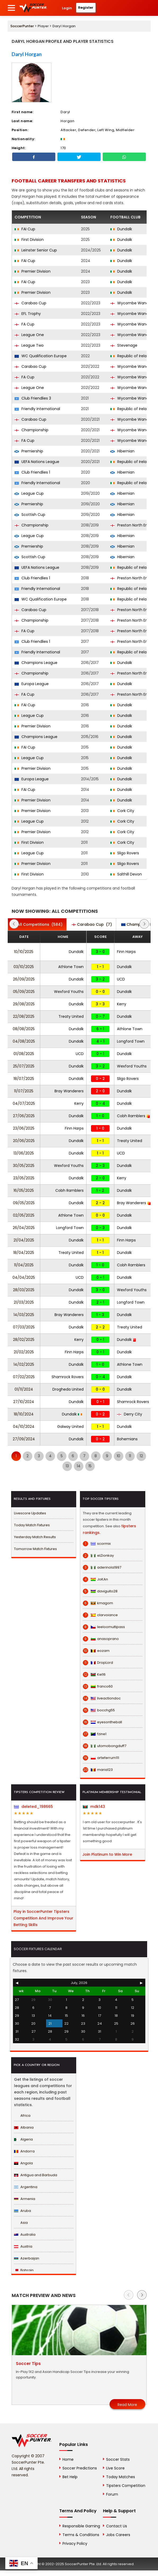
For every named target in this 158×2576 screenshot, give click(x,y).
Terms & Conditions (80, 2534)
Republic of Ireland (130, 356)
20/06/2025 (24, 1140)
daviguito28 (100, 1591)
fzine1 (94, 1734)
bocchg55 (99, 1710)
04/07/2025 (24, 1103)
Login (67, 8)
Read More (127, 2404)
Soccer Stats (118, 2459)
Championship (31, 430)
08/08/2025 (24, 1029)
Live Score (115, 2468)
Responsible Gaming (81, 2526)
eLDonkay (98, 1555)
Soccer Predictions (79, 2468)
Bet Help (70, 2476)
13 (67, 1466)
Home (68, 2459)
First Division (29, 239)
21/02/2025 (24, 1352)
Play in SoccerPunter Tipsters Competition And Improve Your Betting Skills (43, 1918)
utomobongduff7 (104, 1746)
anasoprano (101, 1639)
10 (118, 1456)
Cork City (122, 810)
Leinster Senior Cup (36, 250)
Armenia (24, 2198)
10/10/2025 (23, 951)
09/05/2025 (24, 1203)
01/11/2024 (24, 1389)
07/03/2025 (24, 1327)
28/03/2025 (23, 1289)
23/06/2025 (23, 1128)
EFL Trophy (28, 313)
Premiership (29, 451)
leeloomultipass (104, 1627)
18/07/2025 (23, 1078)
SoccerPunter (22, 26)
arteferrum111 (101, 1758)
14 (78, 1466)
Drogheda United (68, 1389)
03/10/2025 (23, 966)
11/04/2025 (24, 1265)
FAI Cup (25, 229)
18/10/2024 (24, 1414)
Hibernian (122, 451)
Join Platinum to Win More (107, 1854)
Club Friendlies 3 (33, 398)
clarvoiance (100, 1615)
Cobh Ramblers (133, 1116)
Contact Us (116, 2526)
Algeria (23, 2139)
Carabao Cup (30, 303)
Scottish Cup (30, 514)
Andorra (24, 2151)
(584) (37, 924)
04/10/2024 (23, 1426)
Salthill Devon (126, 874)
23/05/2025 (23, 1178)
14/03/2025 (23, 1314)
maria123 (98, 1769)
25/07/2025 (23, 1066)
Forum (112, 2494)
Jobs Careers (118, 2534)
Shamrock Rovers (68, 1376)
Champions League (36, 662)
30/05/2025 (23, 1165)
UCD (121, 979)
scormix (97, 1543)
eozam (96, 1650)
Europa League (32, 683)
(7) (92, 924)
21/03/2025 (24, 1302)
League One (29, 334)
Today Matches (120, 2476)
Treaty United (71, 1016)
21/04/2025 (23, 1240)
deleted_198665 (33, 1806)
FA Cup (24, 324)
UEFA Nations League (37, 461)
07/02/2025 (24, 1376)
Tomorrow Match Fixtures (35, 1548)
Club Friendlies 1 (32, 472)
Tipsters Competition (125, 2485)
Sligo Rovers (124, 853)
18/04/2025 (23, 1252)
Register (85, 7)
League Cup (29, 493)
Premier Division (33, 271)
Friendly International (37, 408)
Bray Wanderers (69, 1091)
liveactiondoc (102, 1698)
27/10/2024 (23, 1401)
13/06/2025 (23, 1153)
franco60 (98, 1686)
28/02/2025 (23, 1339)
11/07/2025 (23, 1091)
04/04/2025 (23, 1277)
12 (141, 1456)
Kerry (121, 1004)
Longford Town (131, 1041)
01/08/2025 (23, 1053)
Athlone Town (71, 966)
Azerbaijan (26, 2258)
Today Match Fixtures (32, 1525)
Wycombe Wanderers (134, 303)
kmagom (98, 1603)
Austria (23, 2246)
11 (130, 1456)
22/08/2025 (23, 1016)
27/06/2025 (24, 1116)
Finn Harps (126, 951)
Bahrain (24, 2270)
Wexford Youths (69, 991)
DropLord (98, 1662)
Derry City (129, 1414)
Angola (23, 2163)
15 (90, 1466)
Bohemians (127, 1439)
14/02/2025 (23, 1364)
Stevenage (123, 345)
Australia (24, 2234)
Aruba (22, 2210)
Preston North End (130, 525)
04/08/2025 (24, 1041)
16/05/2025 (23, 1190)
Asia (21, 2222)
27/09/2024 (24, 1439)
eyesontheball (102, 1722)
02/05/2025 (23, 1215)
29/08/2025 (24, 1004)
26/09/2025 (24, 979)
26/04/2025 (24, 1227)
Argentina (25, 2186)
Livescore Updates (30, 1513)
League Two (29, 345)
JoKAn (95, 1579)
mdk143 (94, 1806)
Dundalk (121, 229)
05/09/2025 (24, 991)
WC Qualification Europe (41, 356)
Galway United (70, 1426)
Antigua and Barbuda (35, 2175)
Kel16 (94, 1674)
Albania (24, 2127)
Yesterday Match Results (35, 1536)
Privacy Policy (74, 2543)
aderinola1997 (102, 1567)
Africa (22, 2115)
